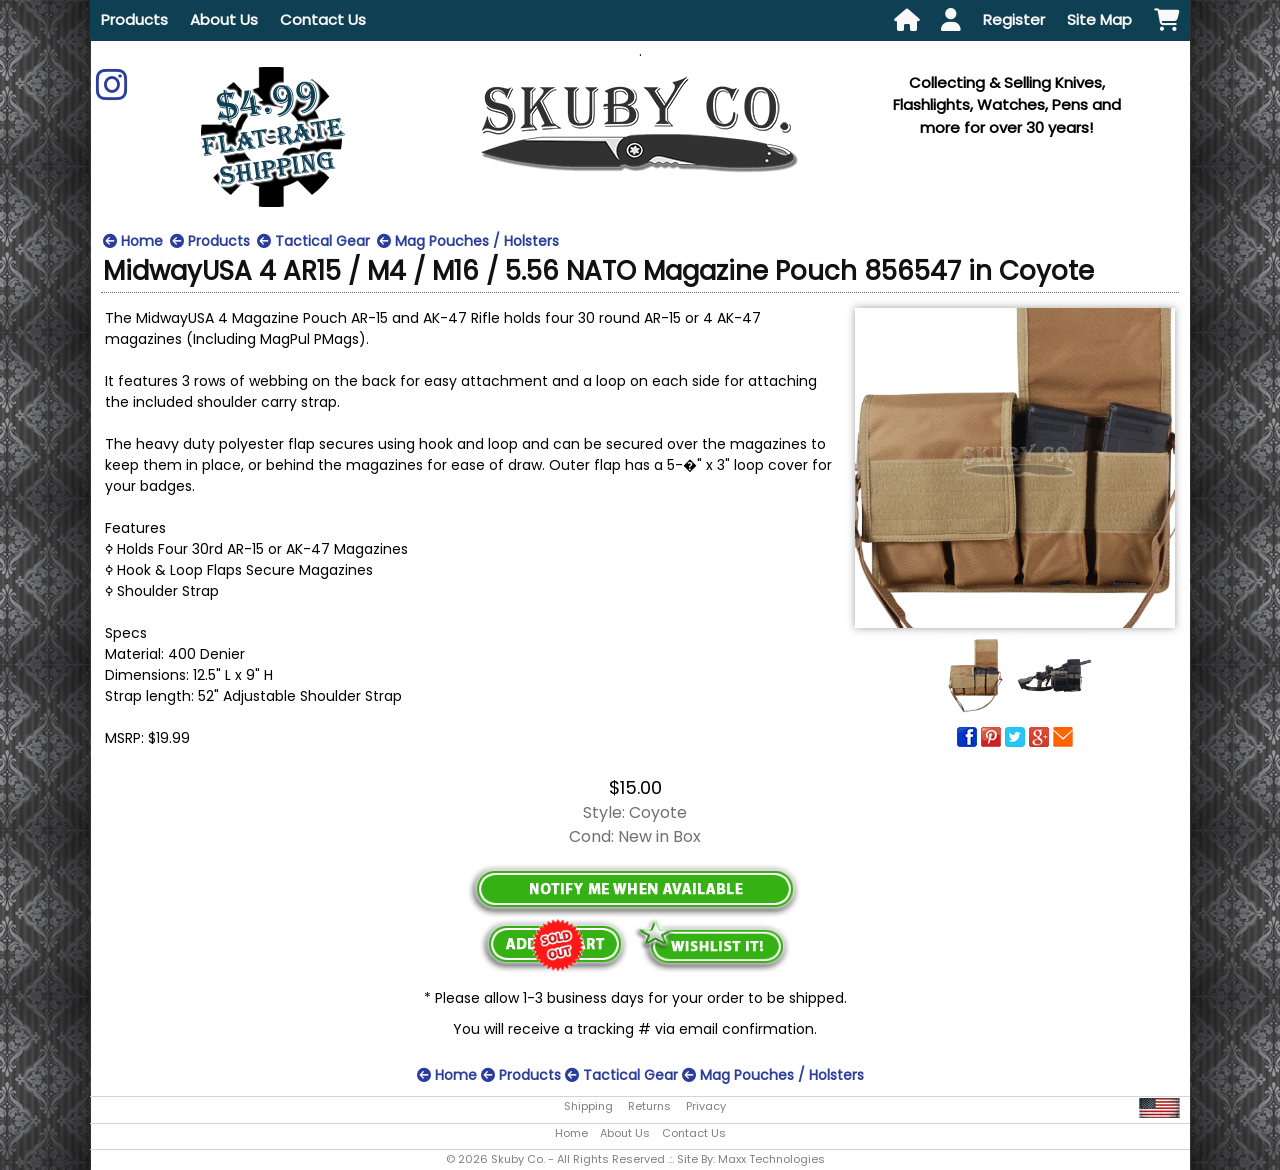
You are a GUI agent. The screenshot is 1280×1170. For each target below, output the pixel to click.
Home (133, 241)
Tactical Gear (313, 241)
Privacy (706, 1106)
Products (134, 19)
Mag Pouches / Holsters (468, 241)
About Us (224, 19)
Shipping (588, 1106)
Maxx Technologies (771, 1159)
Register (1014, 19)
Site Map (1099, 19)
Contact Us (323, 19)
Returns (649, 1106)
